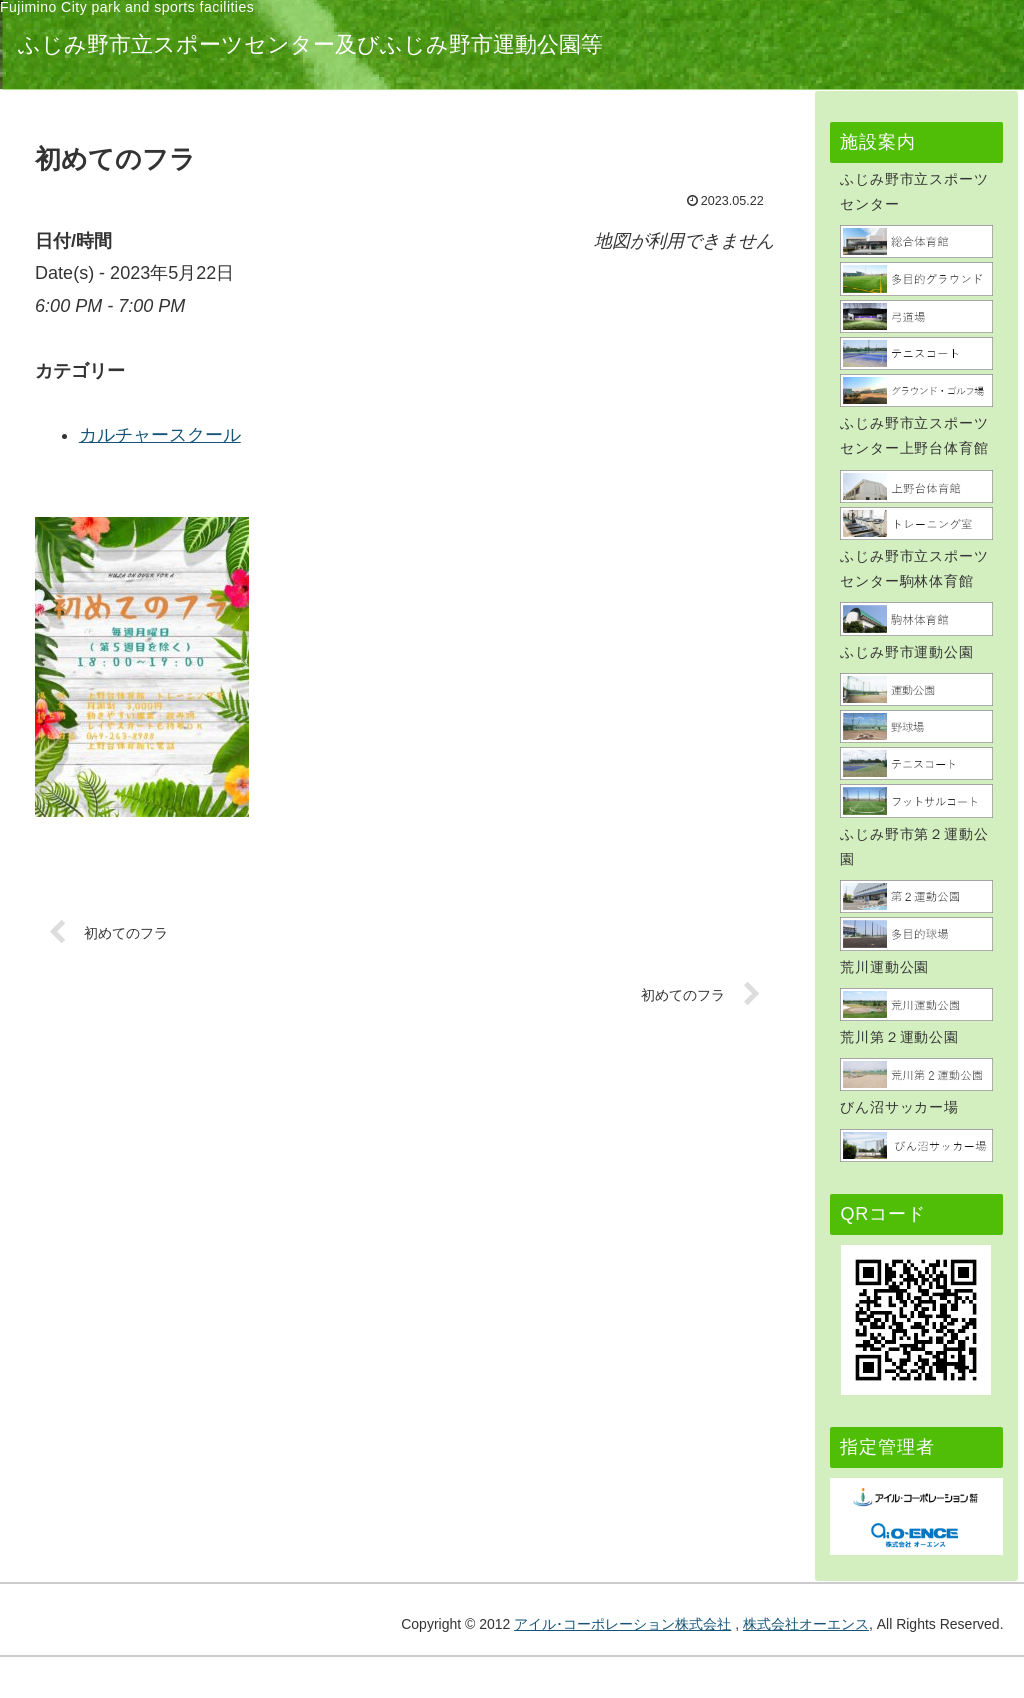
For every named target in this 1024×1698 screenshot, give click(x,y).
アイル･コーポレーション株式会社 (622, 1624)
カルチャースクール (375, 435)
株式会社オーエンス (806, 1624)
